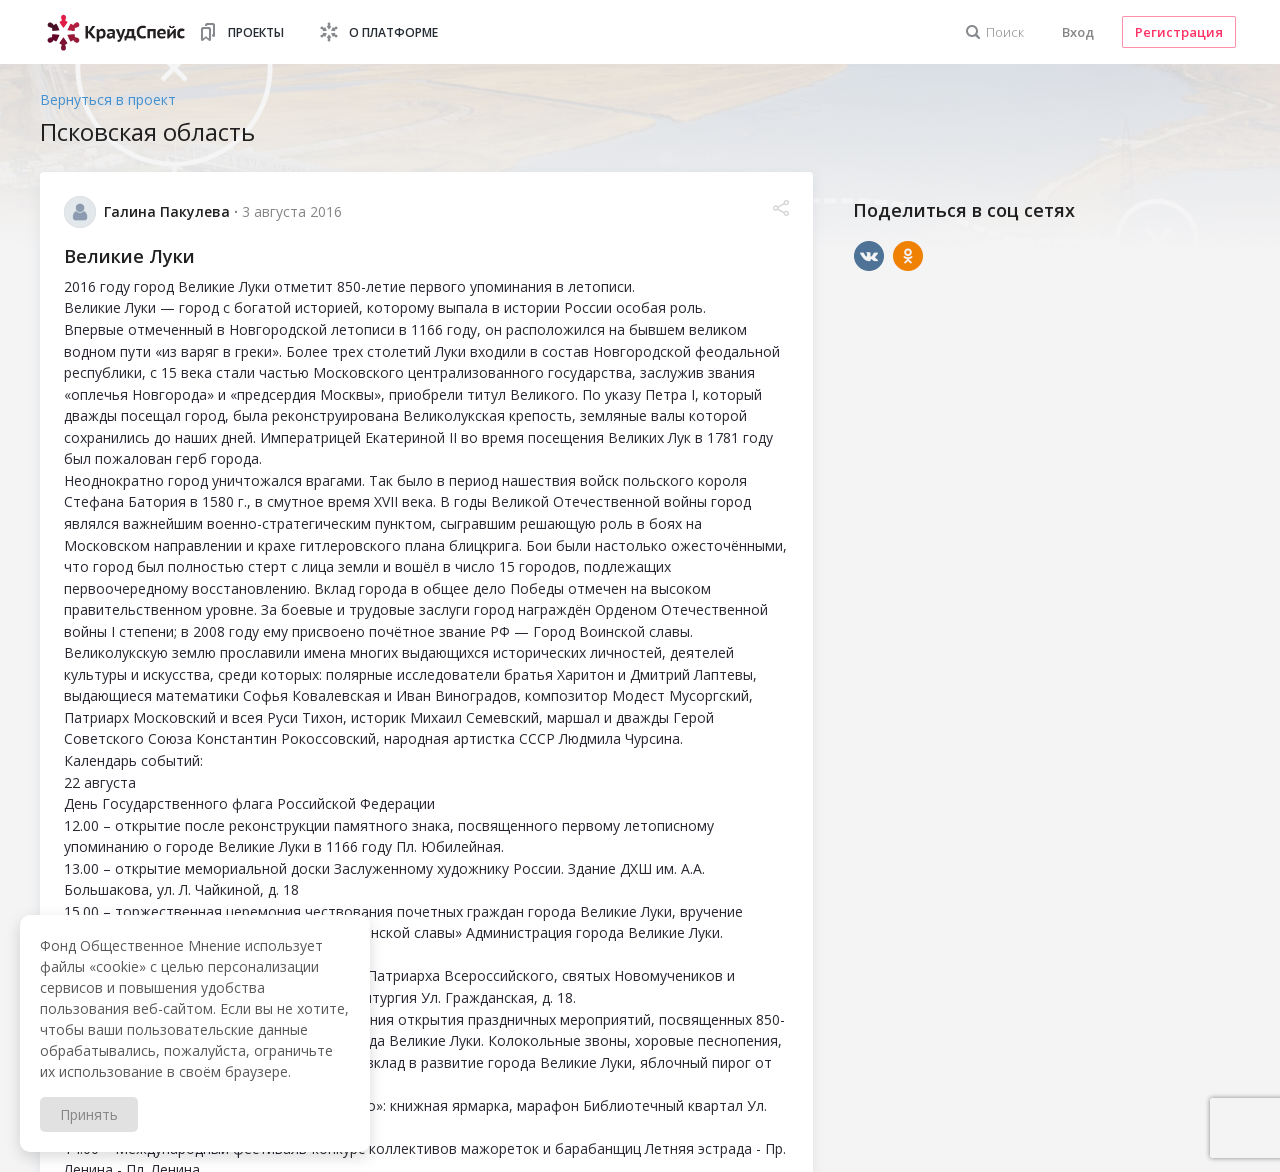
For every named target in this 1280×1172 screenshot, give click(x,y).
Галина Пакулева (167, 211)
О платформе (393, 32)
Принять (89, 1114)
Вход (1078, 32)
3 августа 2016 (292, 211)
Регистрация (1179, 32)
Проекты (256, 32)
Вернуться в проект (108, 99)
